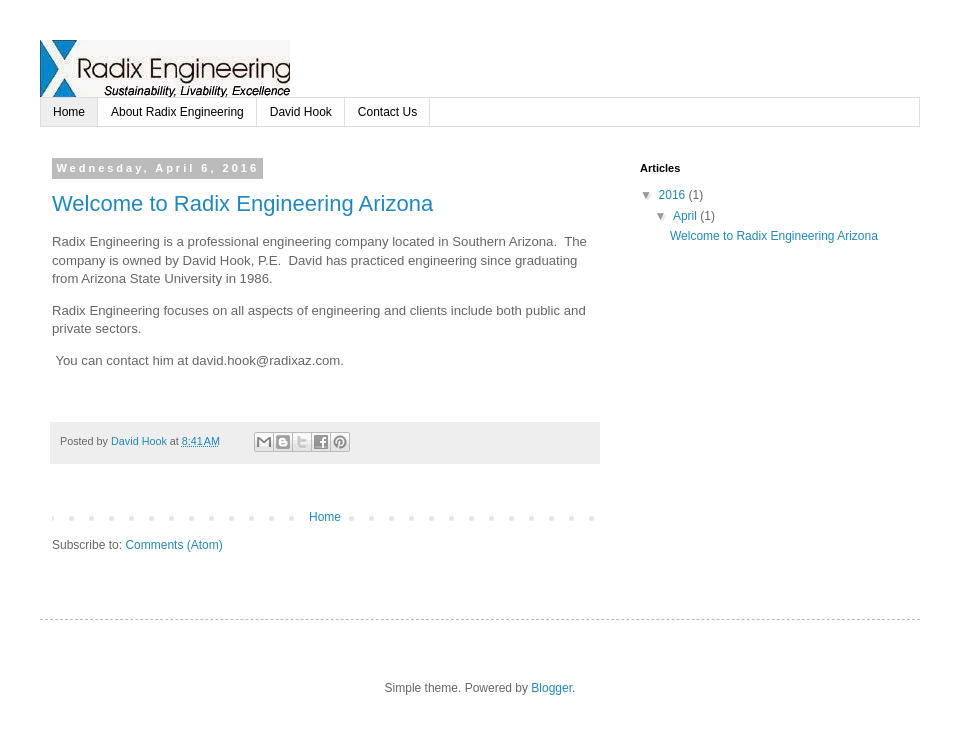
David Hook (301, 112)
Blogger (551, 688)
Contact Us (387, 112)
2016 (674, 195)
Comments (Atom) (173, 545)
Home (69, 112)
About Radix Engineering (177, 112)
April (686, 216)
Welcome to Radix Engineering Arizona (242, 203)
